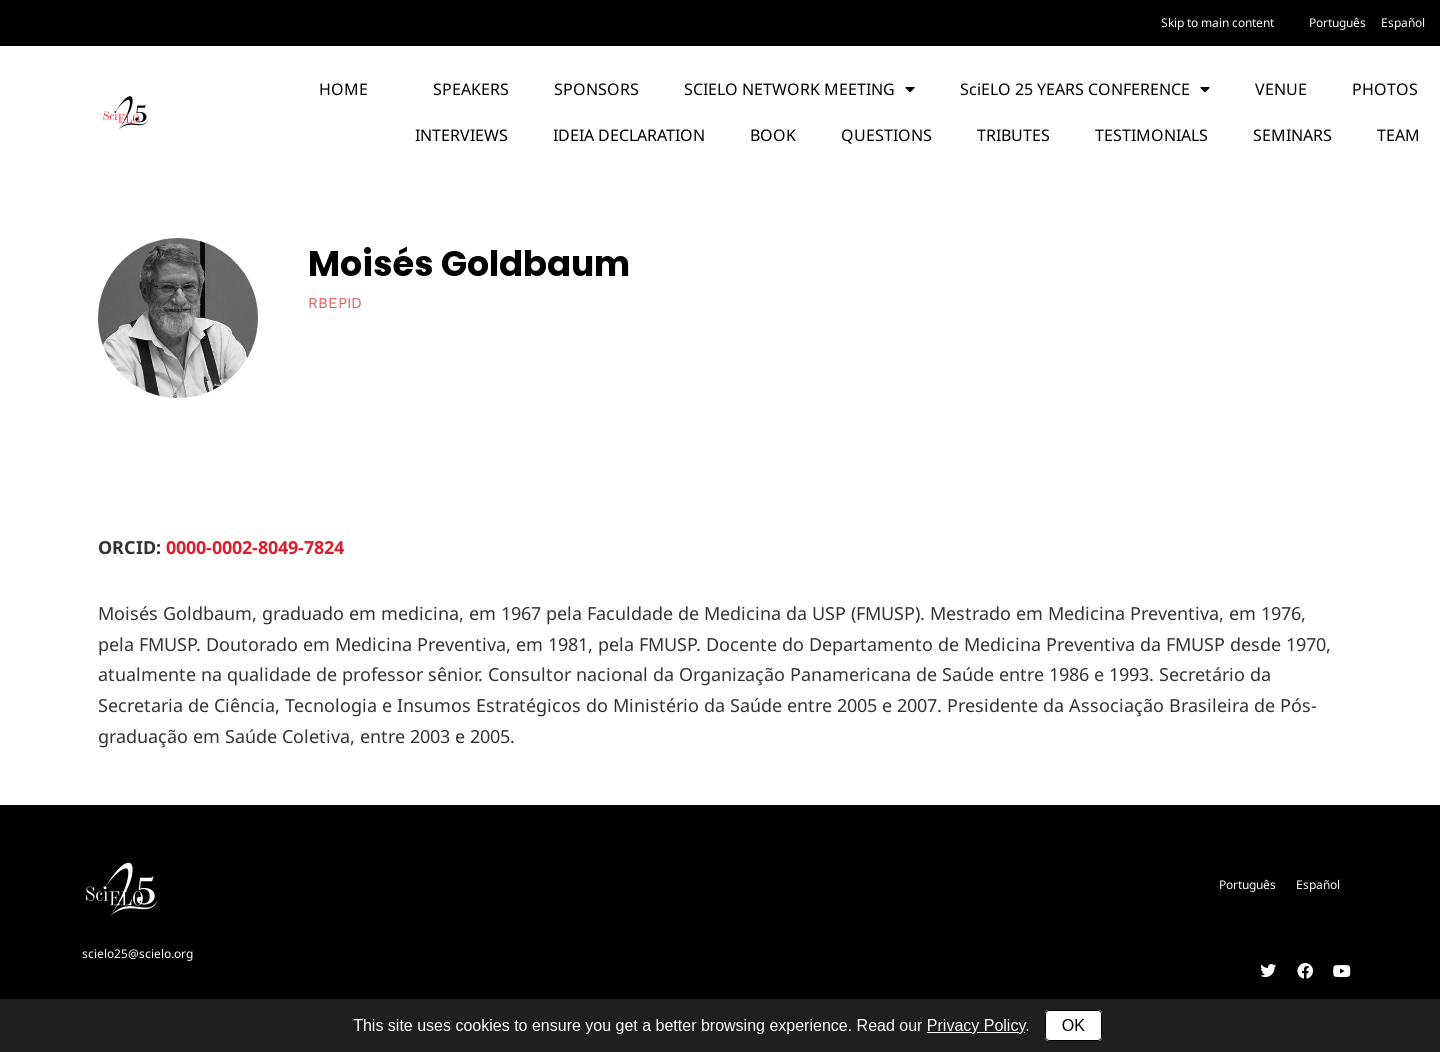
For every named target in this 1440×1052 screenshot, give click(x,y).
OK (1073, 1025)
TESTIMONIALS (1151, 135)
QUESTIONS (886, 135)
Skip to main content (1217, 22)
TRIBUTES (1013, 135)
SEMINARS (1292, 135)
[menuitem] (1337, 23)
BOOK (773, 135)
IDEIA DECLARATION (629, 135)
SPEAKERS (471, 89)
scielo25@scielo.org (137, 953)
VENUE (1281, 89)
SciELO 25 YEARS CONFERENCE (1085, 89)
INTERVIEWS (461, 135)
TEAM (1398, 135)
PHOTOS (1385, 89)
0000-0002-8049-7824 (255, 547)
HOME (343, 89)
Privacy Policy (976, 1025)
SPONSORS (596, 89)
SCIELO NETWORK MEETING (799, 89)
